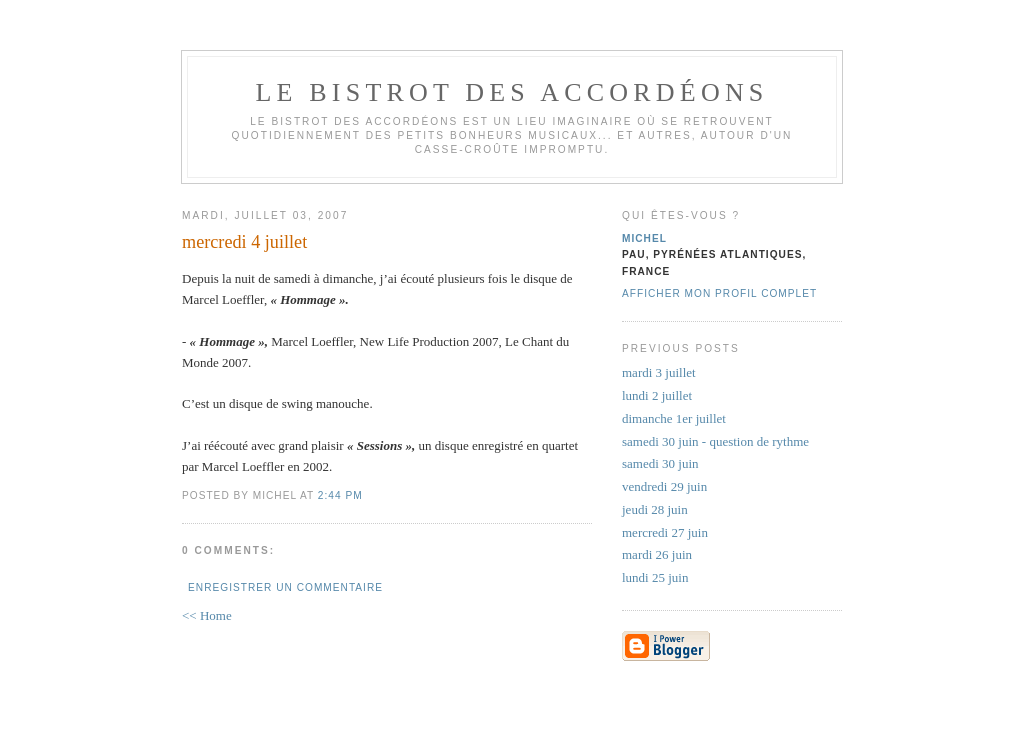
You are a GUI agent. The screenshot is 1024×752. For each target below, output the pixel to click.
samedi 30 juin (660, 463)
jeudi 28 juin (655, 509)
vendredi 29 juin (664, 486)
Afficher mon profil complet (719, 293)
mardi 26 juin (657, 554)
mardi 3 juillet (659, 372)
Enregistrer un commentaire (285, 587)
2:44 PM (340, 495)
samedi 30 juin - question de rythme (715, 441)
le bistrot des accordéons (511, 92)
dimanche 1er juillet (674, 418)
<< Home (207, 615)
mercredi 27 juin (665, 532)
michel (644, 238)
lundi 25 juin (655, 577)
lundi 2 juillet (657, 395)
